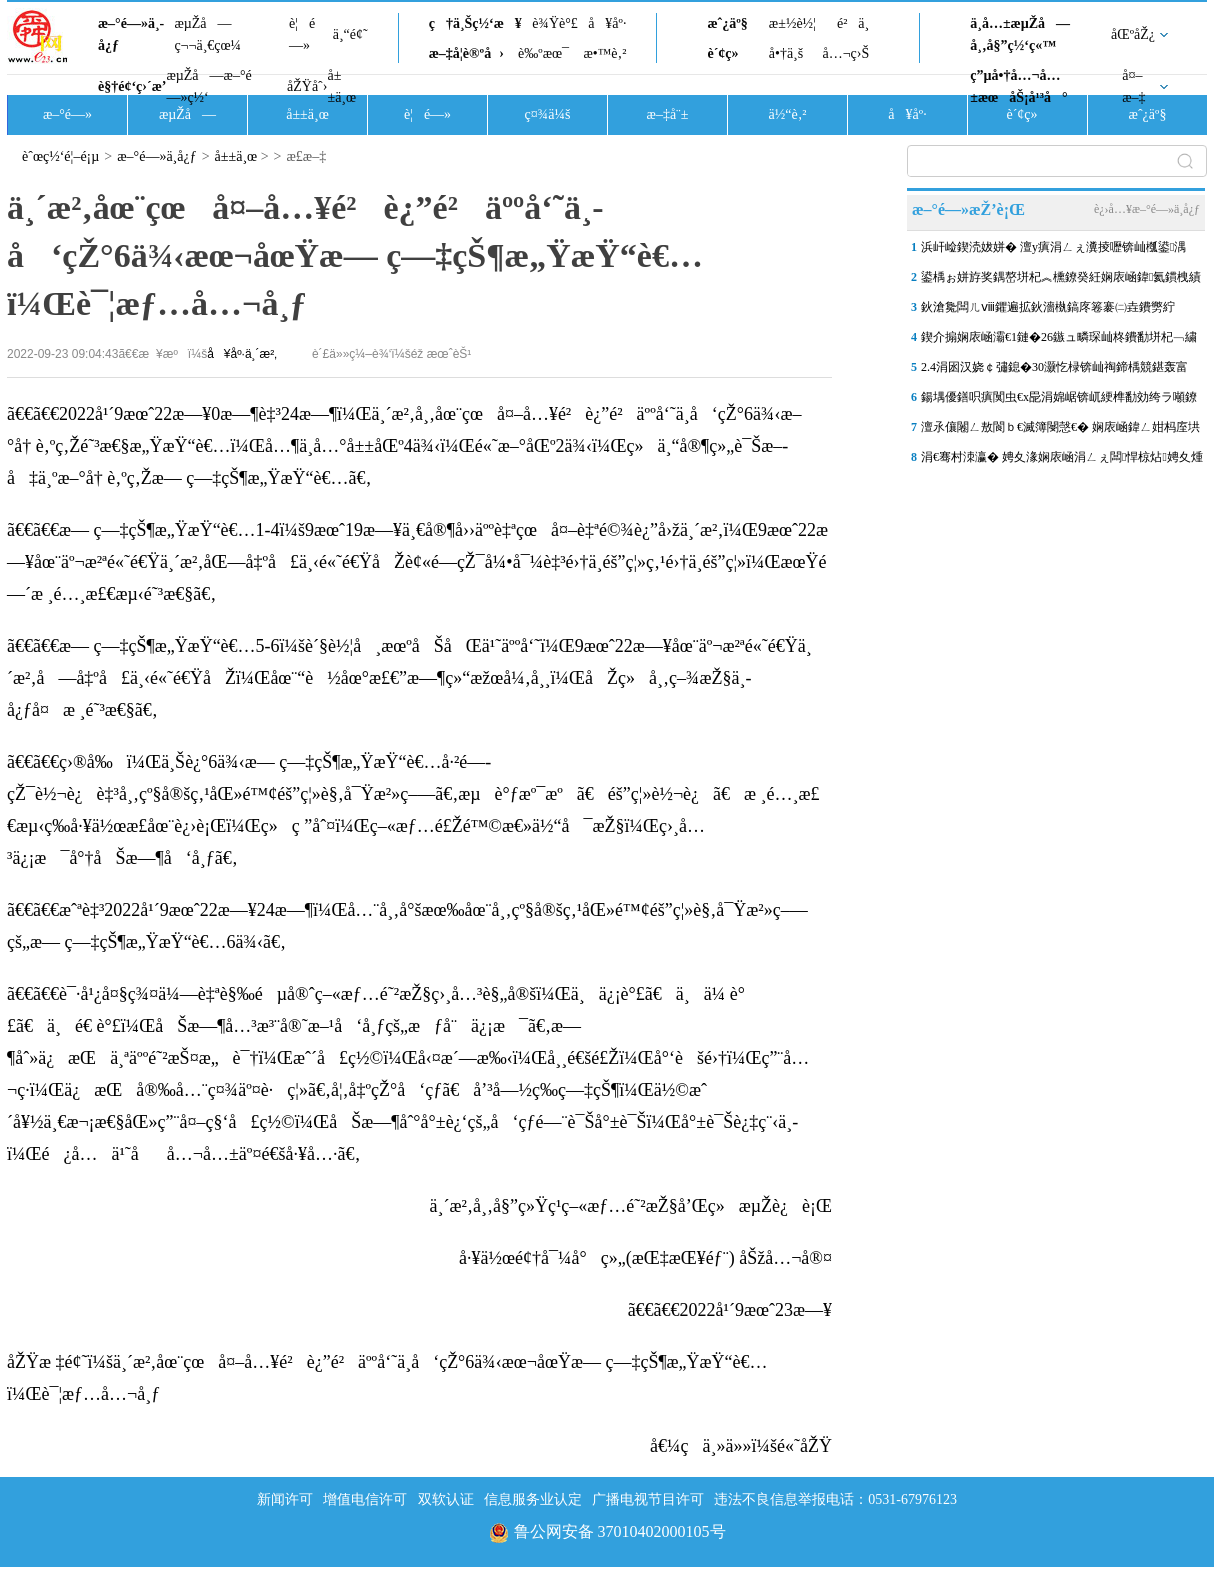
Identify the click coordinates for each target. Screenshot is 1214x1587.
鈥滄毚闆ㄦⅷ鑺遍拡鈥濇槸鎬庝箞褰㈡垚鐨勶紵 (1048, 307)
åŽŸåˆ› (307, 86)
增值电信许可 (365, 1499)
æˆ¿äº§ (727, 23)
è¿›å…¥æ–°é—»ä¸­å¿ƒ (1147, 209)
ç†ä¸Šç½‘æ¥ (475, 23)
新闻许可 (285, 1499)
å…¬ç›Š (845, 53)
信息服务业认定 (533, 1499)
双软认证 (446, 1499)
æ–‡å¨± (668, 114)
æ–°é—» (67, 114)
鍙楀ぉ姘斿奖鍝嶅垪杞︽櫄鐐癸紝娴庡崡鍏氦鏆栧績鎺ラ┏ (1061, 281)
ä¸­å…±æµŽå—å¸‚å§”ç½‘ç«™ (1020, 34)
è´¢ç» (728, 53)
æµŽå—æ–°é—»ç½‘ (208, 86)
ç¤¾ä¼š (548, 114)
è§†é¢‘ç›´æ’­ (132, 86)
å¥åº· (607, 23)
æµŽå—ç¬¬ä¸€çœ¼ (207, 34)
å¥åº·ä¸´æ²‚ (242, 354)
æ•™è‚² (604, 53)
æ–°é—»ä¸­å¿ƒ (131, 34)
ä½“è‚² (787, 114)
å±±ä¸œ (341, 86)
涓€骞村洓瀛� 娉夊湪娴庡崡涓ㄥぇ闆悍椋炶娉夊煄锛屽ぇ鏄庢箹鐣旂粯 (1062, 461)
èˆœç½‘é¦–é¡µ (60, 156)
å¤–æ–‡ (1133, 86)
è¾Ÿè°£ (555, 23)
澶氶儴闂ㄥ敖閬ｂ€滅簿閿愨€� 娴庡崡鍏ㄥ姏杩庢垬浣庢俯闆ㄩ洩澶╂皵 (1060, 431)
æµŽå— (187, 114)
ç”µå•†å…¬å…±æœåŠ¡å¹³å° (1018, 86)
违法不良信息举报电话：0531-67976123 (835, 1499)
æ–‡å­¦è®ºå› (466, 53)
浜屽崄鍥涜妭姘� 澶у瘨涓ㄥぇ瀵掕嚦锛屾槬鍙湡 (1053, 247)
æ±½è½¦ (792, 23)
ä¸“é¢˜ (350, 34)
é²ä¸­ (853, 23)
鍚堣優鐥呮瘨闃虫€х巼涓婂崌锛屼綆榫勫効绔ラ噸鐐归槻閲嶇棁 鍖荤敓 (1059, 401)
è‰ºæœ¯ (543, 53)
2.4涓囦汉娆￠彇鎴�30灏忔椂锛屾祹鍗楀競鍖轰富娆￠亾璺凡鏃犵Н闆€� (1054, 371)
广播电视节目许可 (648, 1499)
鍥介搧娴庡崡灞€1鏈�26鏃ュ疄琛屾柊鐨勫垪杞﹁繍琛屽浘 (1059, 341)
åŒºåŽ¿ (1133, 34)
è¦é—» (302, 34)
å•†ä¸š (786, 53)
